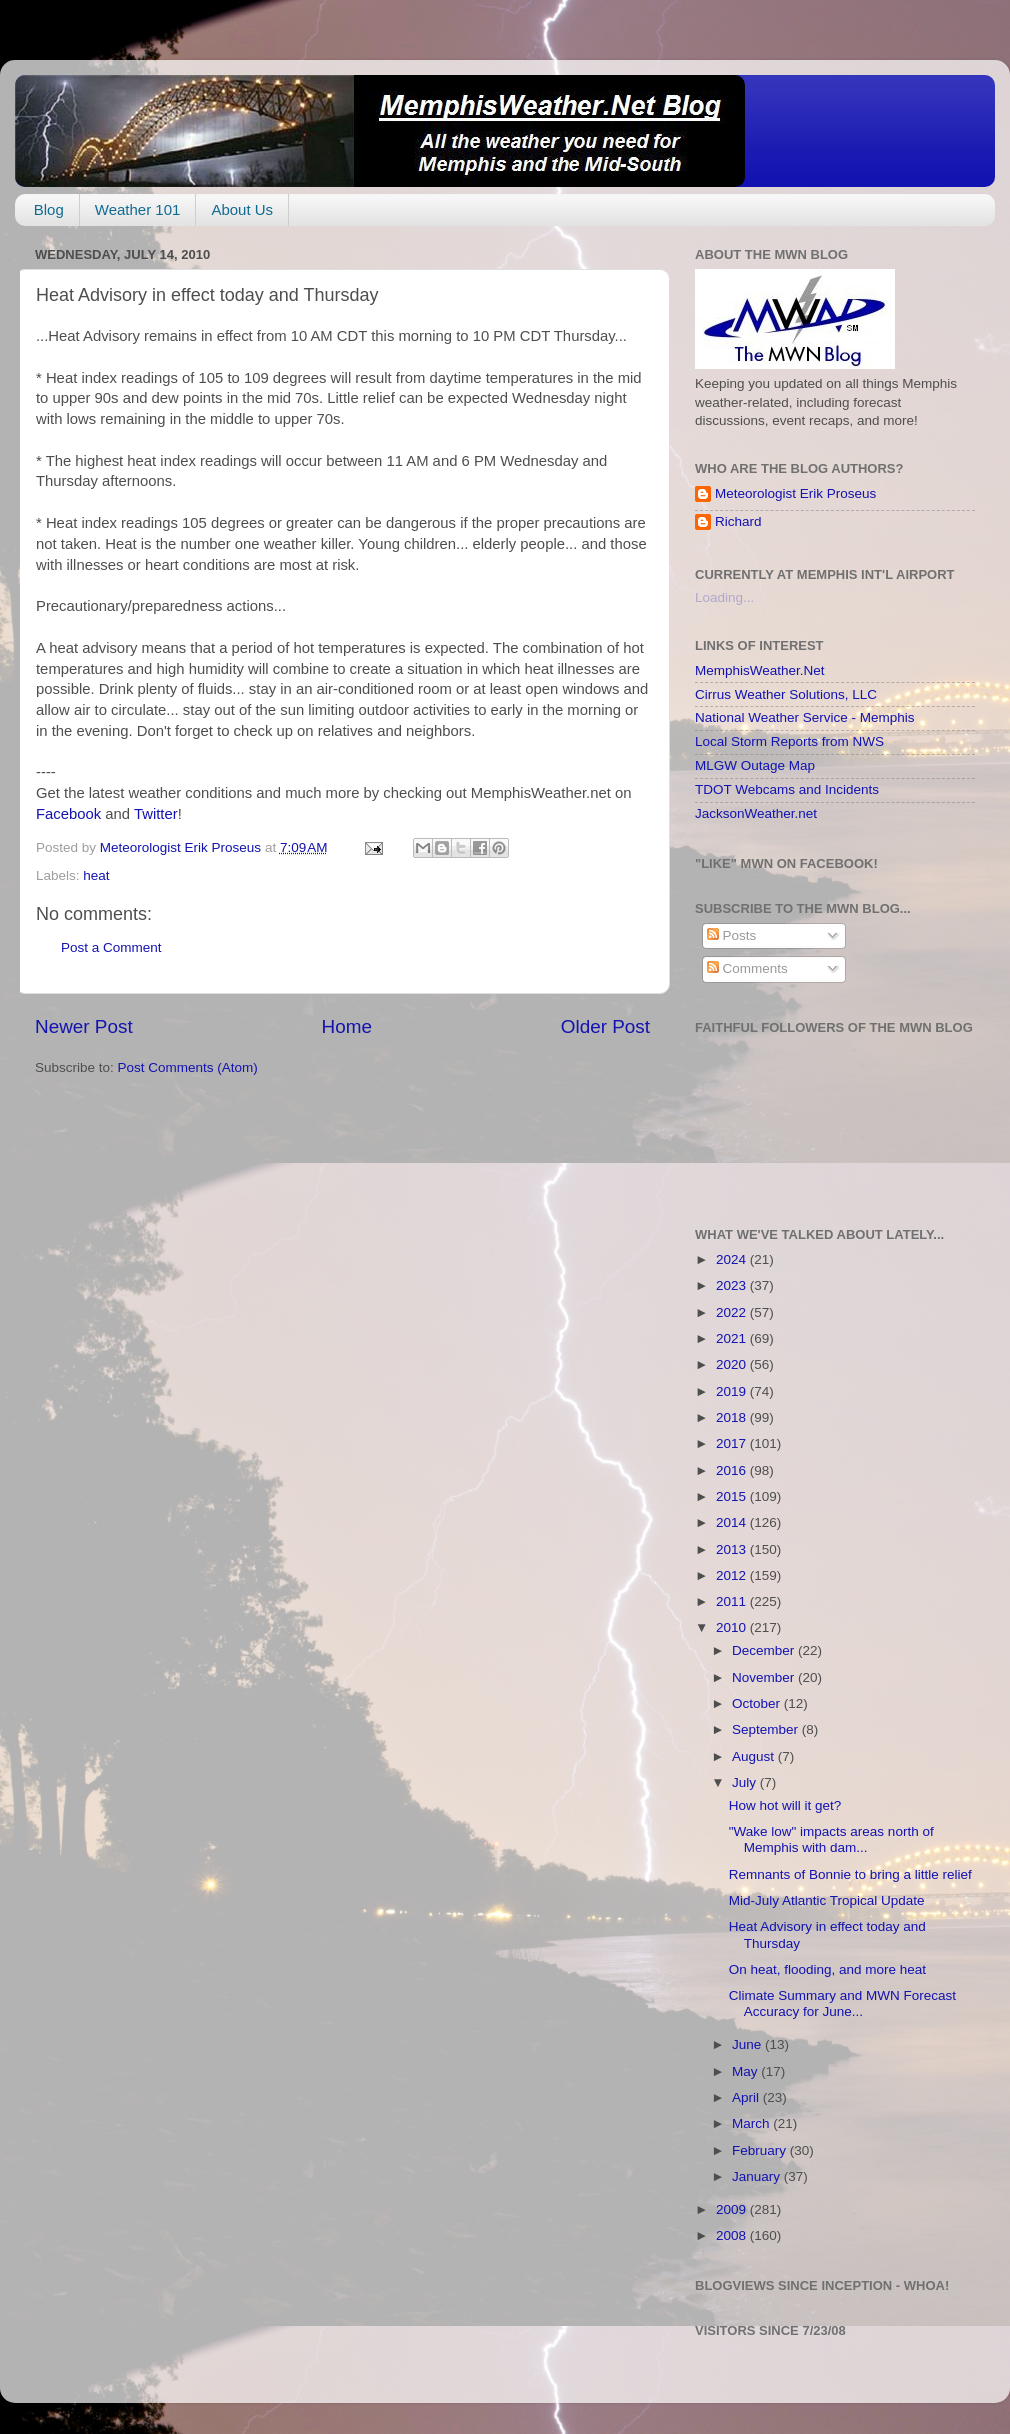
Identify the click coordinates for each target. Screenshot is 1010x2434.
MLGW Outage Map (755, 765)
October (758, 1703)
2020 (733, 1364)
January (758, 2176)
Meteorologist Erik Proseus (795, 493)
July (746, 1782)
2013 (733, 1549)
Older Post (605, 1026)
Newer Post (84, 1026)
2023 (733, 1285)
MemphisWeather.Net (760, 670)
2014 (733, 1522)
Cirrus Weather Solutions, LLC (786, 694)
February (761, 2150)
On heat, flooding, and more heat (827, 1969)
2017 (733, 1443)
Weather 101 (138, 209)
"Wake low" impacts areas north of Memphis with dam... (831, 1839)
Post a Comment (111, 947)
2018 (733, 1417)
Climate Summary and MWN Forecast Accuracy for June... (842, 2003)
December (765, 1650)
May (746, 2071)
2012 (733, 1575)
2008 (733, 2235)
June (748, 2044)
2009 (733, 2209)
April (747, 2097)
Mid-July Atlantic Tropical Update (827, 1900)
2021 (733, 1338)
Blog (49, 209)
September (767, 1729)
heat (96, 875)
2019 (733, 1391)
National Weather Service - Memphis (805, 717)
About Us (242, 209)
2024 (733, 1259)
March (752, 2123)
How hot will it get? (785, 1805)
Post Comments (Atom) (188, 1067)
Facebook (68, 814)
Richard (738, 521)
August (755, 1756)
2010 (733, 1627)
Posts (732, 935)
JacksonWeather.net (756, 813)
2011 (733, 1601)
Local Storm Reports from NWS (789, 741)
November (765, 1677)
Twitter (156, 814)
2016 (733, 1470)
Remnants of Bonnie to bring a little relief (850, 1874)
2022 (733, 1312)
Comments (747, 968)
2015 (733, 1496)
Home (347, 1026)
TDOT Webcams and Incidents (787, 789)
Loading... (724, 597)
